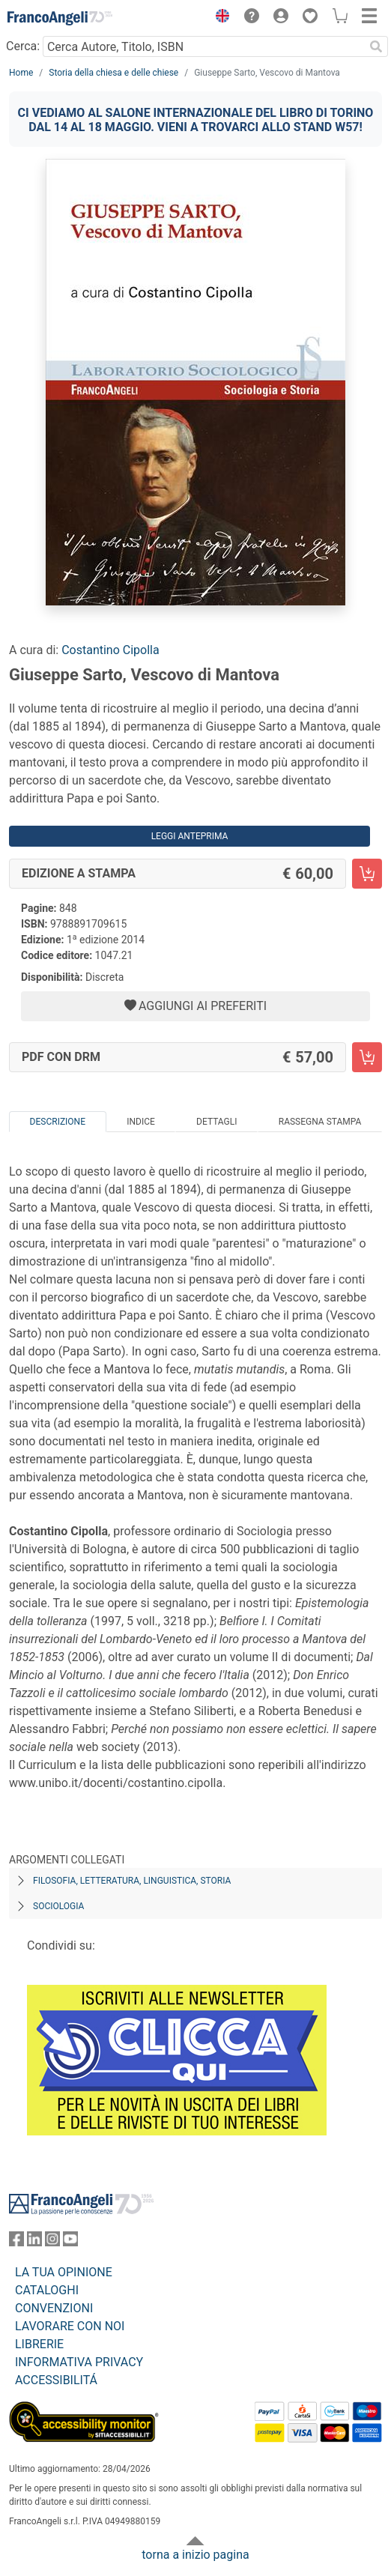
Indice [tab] (141, 1121)
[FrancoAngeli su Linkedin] (34, 2242)
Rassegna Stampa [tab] (320, 1121)
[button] (219, 17)
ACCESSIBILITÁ (56, 2380)
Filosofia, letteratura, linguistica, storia (132, 1880)
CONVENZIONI (54, 2308)
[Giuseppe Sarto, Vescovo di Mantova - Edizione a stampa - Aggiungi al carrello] (367, 874)
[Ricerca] (376, 46)
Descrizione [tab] (57, 1121)
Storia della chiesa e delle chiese (113, 72)
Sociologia (58, 1906)
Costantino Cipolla (110, 650)
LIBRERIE (39, 2344)
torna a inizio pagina (195, 2555)
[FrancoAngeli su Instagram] (52, 2242)
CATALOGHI (47, 2290)
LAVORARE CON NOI (69, 2326)
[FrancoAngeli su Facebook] (16, 2242)
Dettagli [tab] (216, 1121)
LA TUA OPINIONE (63, 2272)
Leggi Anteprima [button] (189, 836)
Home (21, 72)
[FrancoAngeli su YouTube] (70, 2242)
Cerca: (23, 46)
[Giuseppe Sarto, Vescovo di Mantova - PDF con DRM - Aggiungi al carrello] (367, 1057)
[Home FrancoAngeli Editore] (59, 18)
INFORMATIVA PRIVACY (79, 2362)
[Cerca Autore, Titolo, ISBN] (203, 46)
